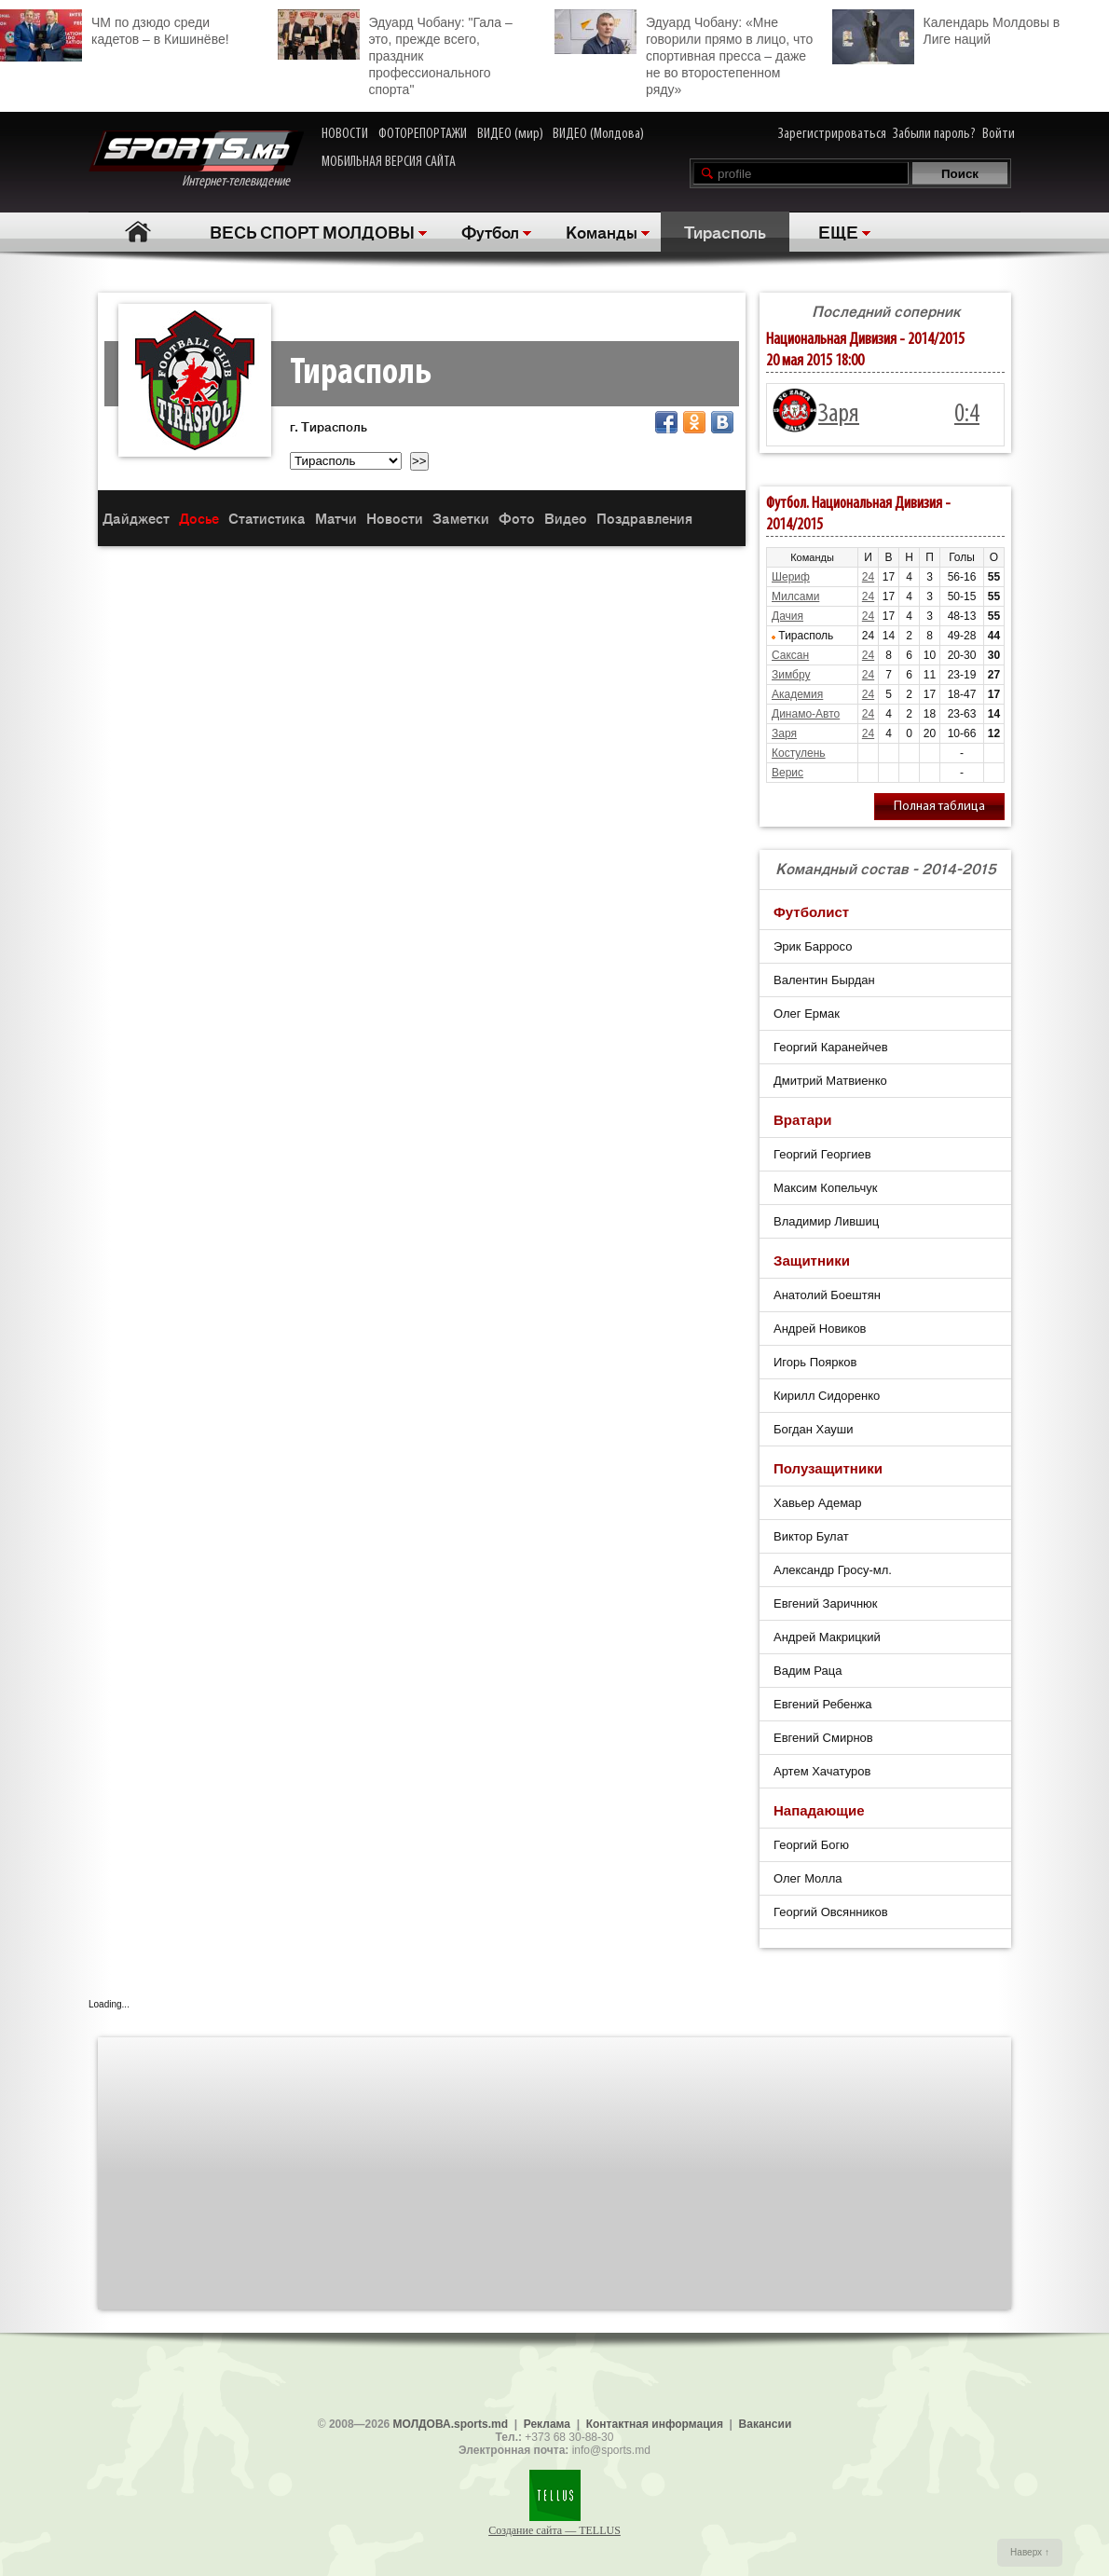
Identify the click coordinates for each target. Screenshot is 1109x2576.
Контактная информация (654, 2424)
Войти (998, 134)
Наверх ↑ (1029, 2552)
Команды (601, 231)
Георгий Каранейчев (831, 1047)
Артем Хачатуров (822, 1771)
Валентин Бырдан (824, 980)
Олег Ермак (807, 1014)
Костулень (799, 753)
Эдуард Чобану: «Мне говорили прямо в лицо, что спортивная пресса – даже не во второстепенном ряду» (683, 53)
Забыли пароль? (934, 134)
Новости (394, 518)
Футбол (490, 231)
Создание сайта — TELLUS (554, 2530)
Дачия (787, 616)
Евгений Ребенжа (822, 1704)
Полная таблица (939, 807)
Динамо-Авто (806, 713)
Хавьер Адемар (818, 1503)
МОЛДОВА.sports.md (450, 2424)
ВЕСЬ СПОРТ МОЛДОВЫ (312, 231)
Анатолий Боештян (827, 1295)
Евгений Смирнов (823, 1738)
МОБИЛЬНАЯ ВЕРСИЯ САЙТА (389, 162)
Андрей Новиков (820, 1329)
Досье (199, 518)
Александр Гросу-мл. (833, 1570)
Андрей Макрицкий (827, 1637)
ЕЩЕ (838, 231)
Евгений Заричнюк (826, 1603)
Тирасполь (725, 231)
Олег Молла (808, 1878)
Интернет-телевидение (196, 159)
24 (868, 576)
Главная (137, 232)
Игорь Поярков (815, 1362)
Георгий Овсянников (831, 1912)
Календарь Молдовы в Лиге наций (946, 28)
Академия (797, 694)
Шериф (791, 576)
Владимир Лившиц (826, 1221)
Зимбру (791, 674)
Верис (787, 772)
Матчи (336, 518)
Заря (838, 415)
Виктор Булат (811, 1536)
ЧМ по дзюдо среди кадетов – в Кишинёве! (114, 28)
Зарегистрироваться (832, 134)
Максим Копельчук (825, 1188)
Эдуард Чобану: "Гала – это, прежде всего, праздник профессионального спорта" (395, 53)
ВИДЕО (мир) (510, 134)
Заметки (460, 518)
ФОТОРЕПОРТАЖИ (422, 134)
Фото (517, 518)
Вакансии (765, 2424)
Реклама (547, 2424)
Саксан (790, 655)
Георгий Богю (811, 1845)
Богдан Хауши (813, 1429)
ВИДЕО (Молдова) (598, 134)
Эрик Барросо (813, 946)
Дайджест (136, 518)
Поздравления (644, 518)
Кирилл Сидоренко (827, 1396)
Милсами (795, 596)
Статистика (267, 518)
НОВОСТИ (345, 134)
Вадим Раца (808, 1671)
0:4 (966, 415)
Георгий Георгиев (822, 1154)
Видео (565, 518)
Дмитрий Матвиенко (830, 1081)
